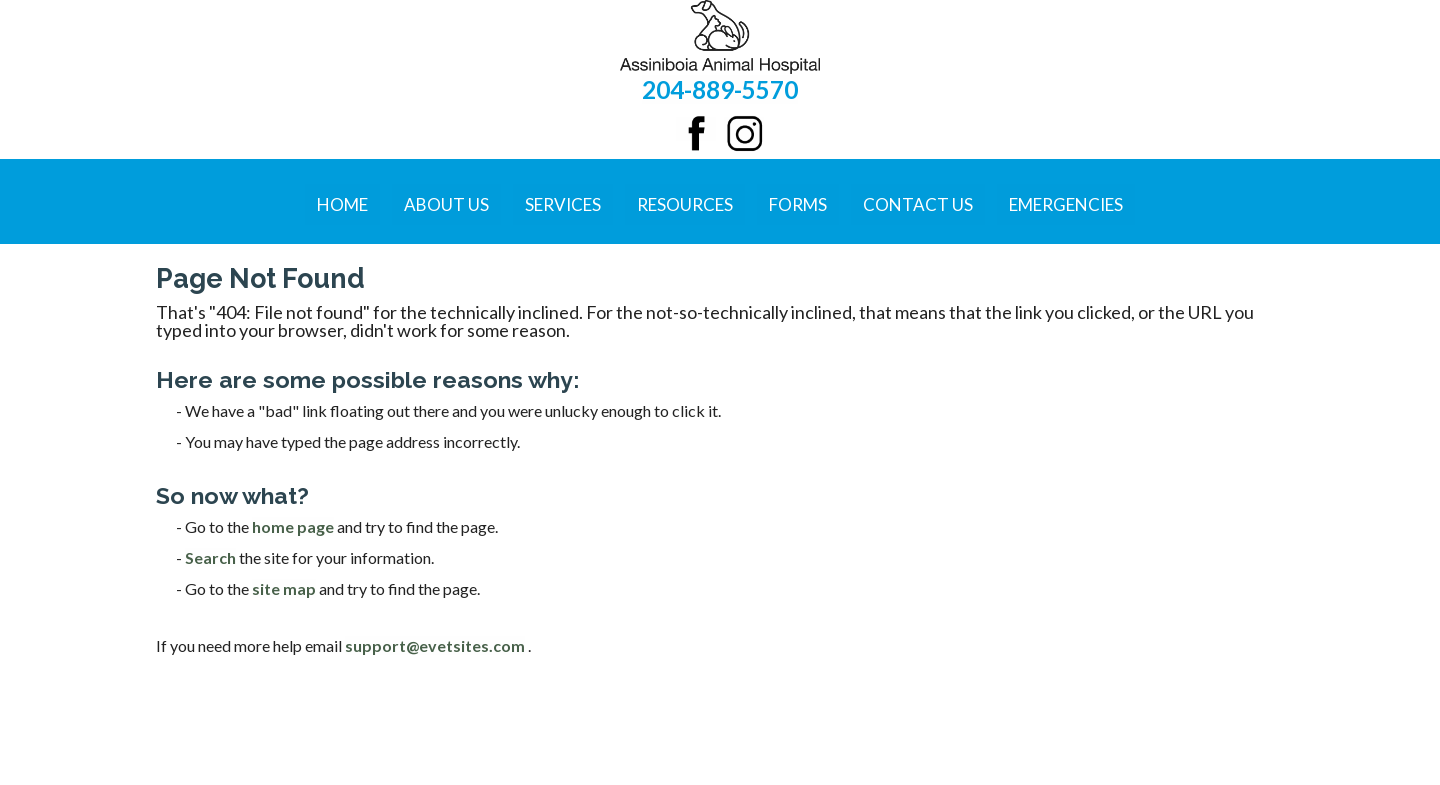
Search (210, 557)
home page (293, 526)
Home (342, 204)
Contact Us (918, 204)
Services (563, 204)
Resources (685, 204)
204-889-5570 (720, 89)
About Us (446, 204)
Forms (798, 204)
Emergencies (1066, 204)
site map (284, 588)
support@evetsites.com (435, 645)
